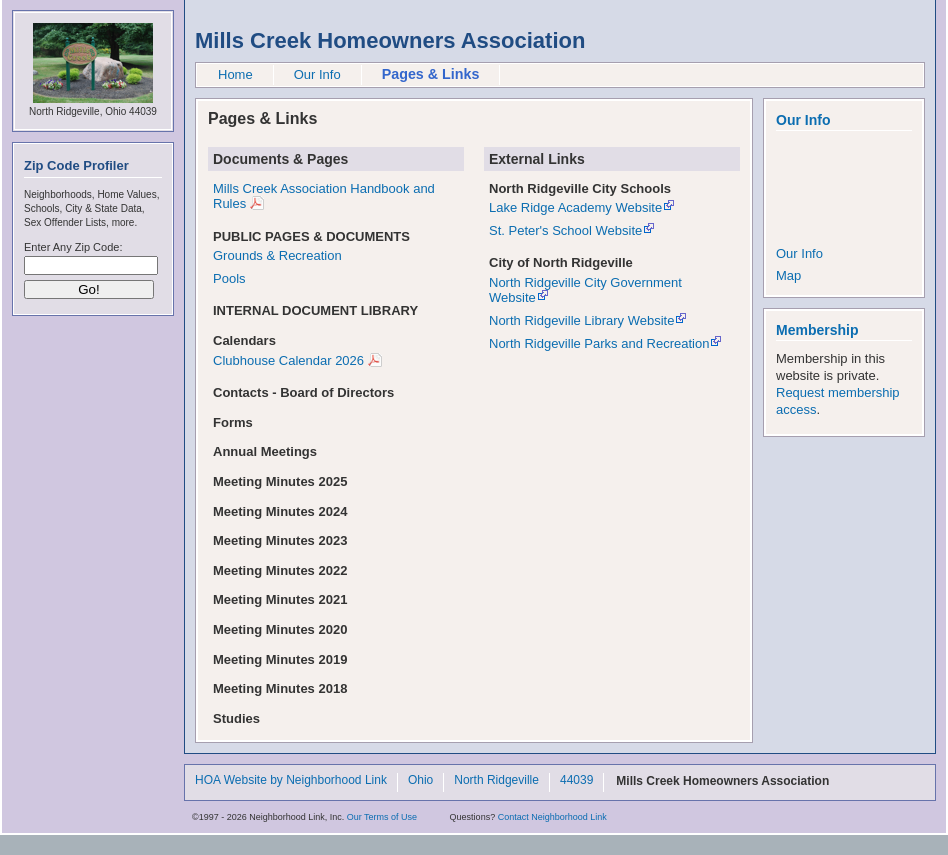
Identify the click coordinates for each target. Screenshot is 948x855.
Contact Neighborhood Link (552, 817)
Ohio (420, 781)
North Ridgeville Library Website (581, 320)
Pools (229, 278)
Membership (817, 330)
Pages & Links (431, 74)
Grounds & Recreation (277, 255)
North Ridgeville (496, 781)
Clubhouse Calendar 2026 (288, 360)
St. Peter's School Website (565, 230)
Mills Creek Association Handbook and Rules (324, 196)
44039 (576, 781)
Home (235, 74)
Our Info (317, 74)
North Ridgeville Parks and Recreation (599, 343)
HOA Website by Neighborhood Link (291, 781)
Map (788, 275)
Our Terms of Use (382, 817)
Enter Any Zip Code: (73, 247)
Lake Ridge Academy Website (575, 207)
